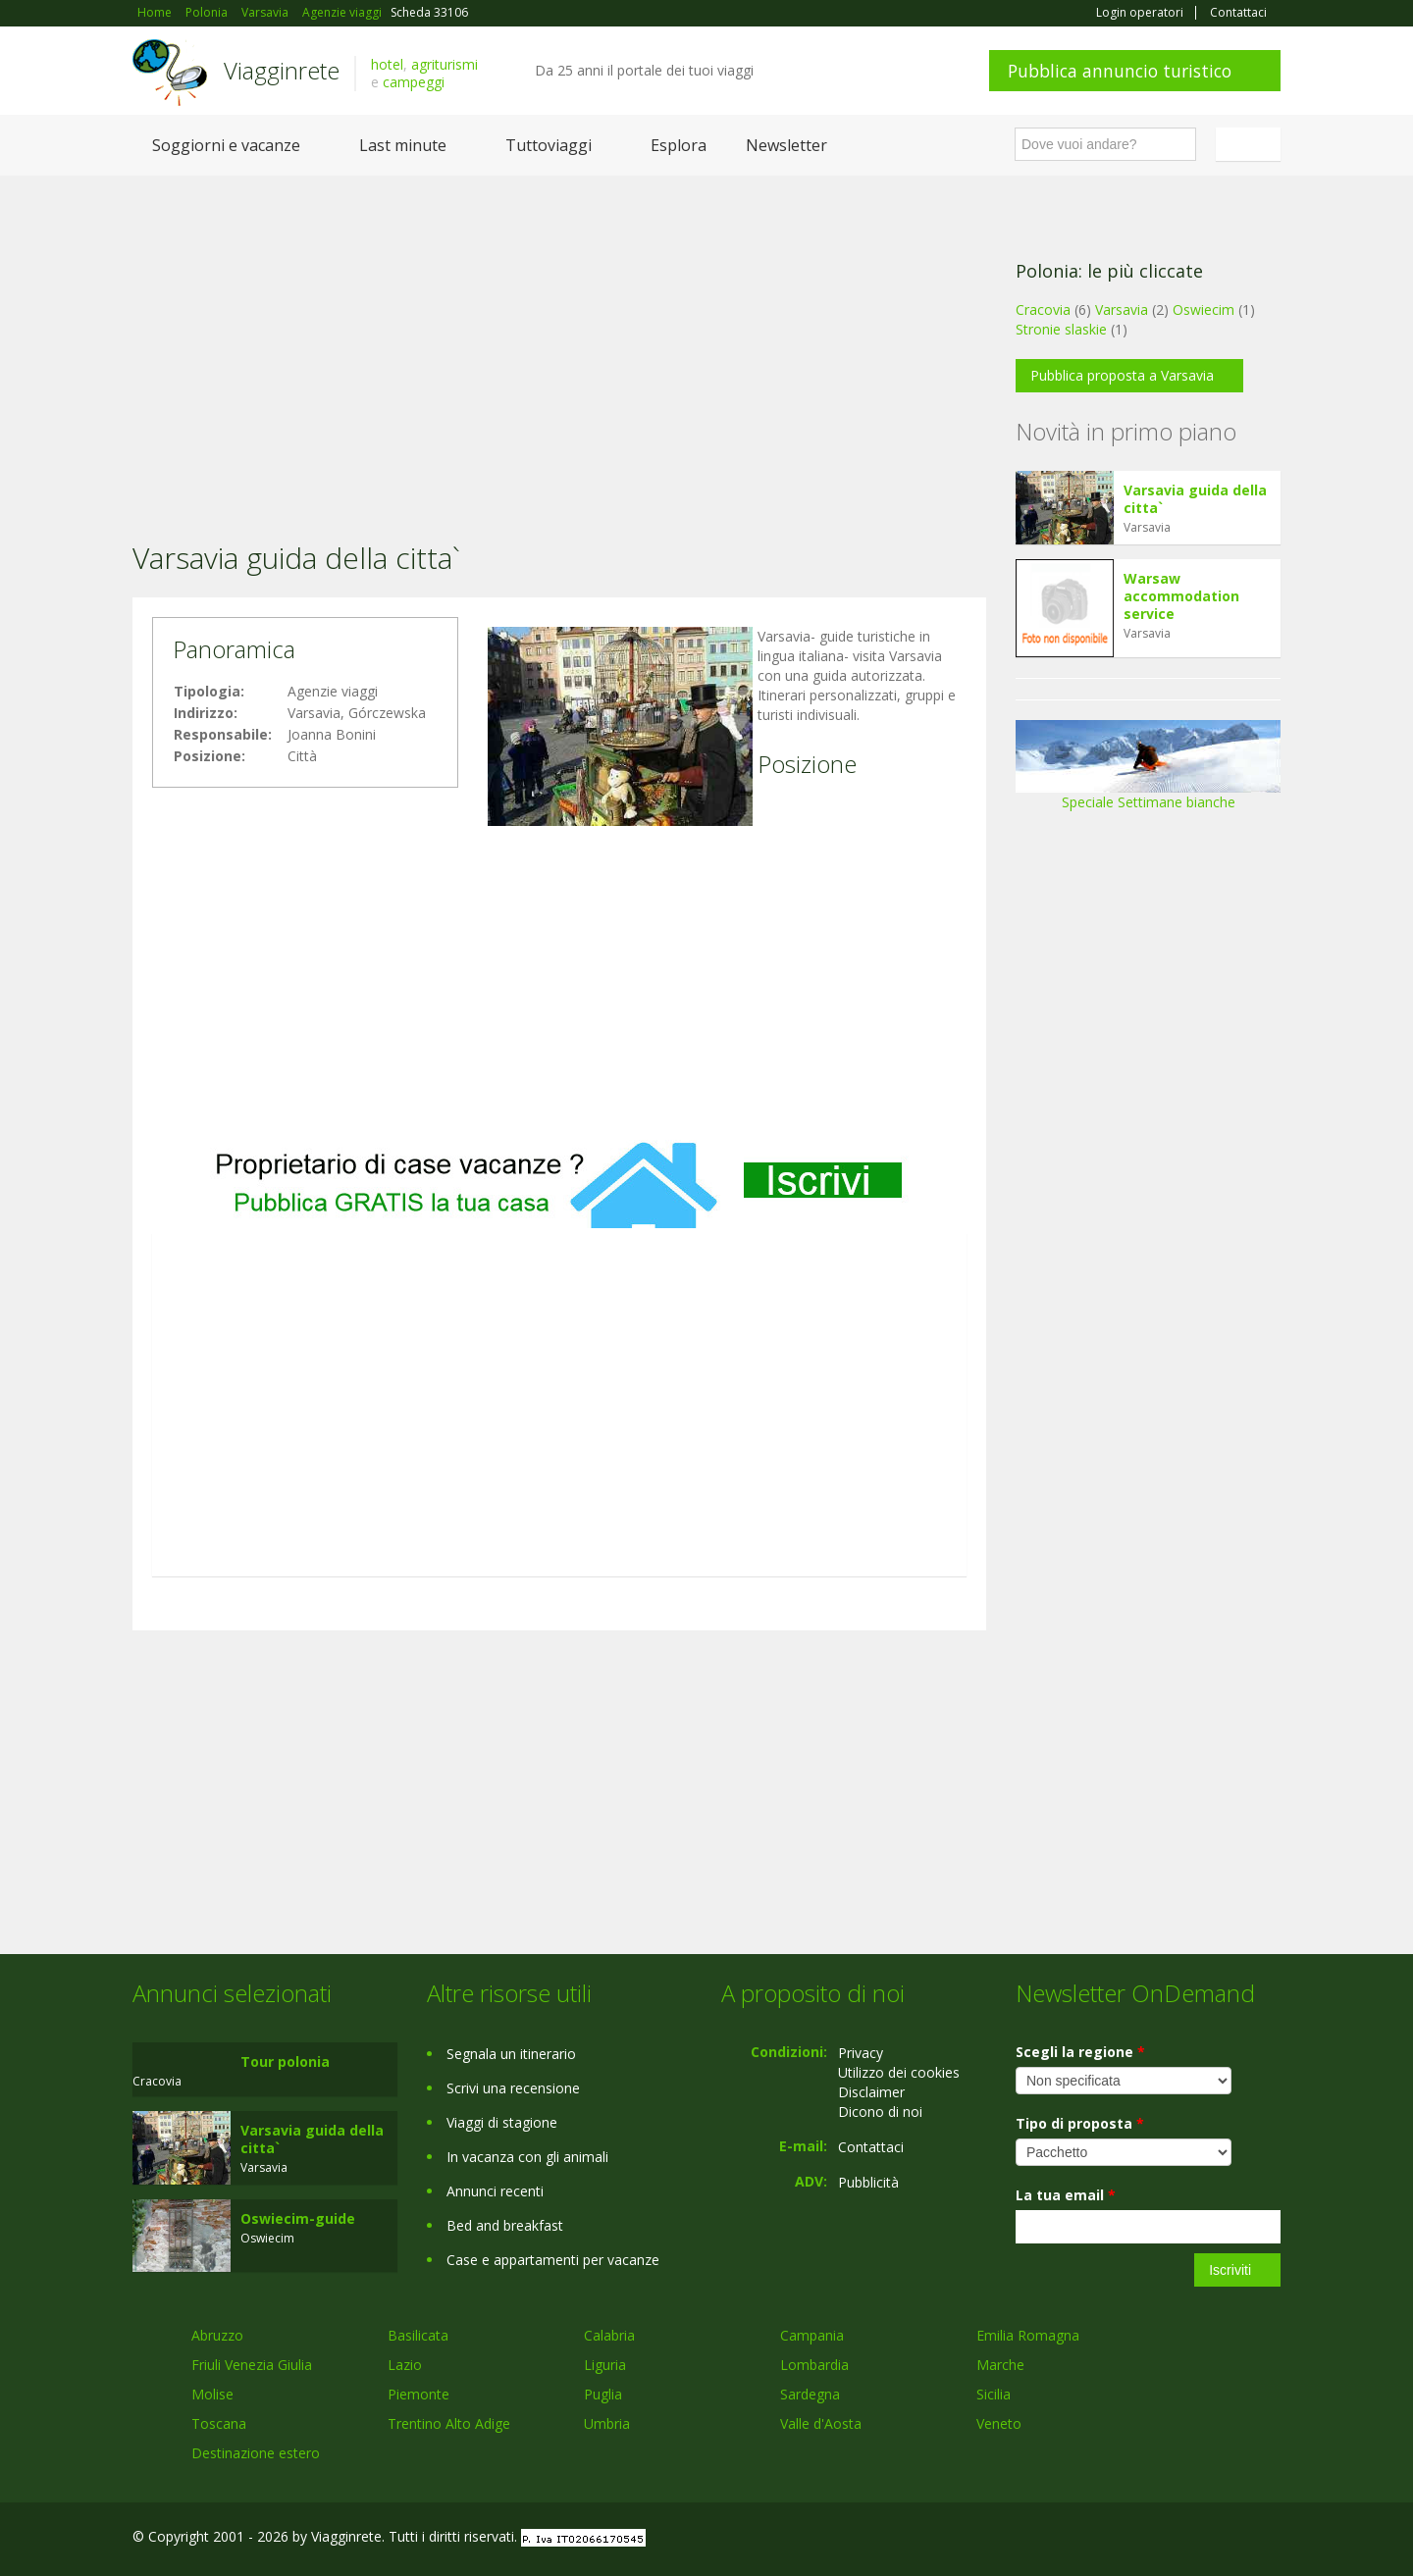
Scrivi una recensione (513, 2088)
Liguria (605, 2364)
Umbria (607, 2423)
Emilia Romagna (1027, 2335)
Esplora (678, 145)
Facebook (1132, 2539)
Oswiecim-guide (297, 2218)
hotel (387, 64)
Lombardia (814, 2364)
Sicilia (993, 2394)
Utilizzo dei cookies (899, 2072)
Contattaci (1238, 13)
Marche (1000, 2364)
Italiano (1251, 144)
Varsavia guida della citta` (1195, 499)
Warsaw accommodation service (1181, 596)
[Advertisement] (559, 332)
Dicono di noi (880, 2111)
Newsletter (786, 145)
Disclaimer (871, 2092)
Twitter (1223, 2539)
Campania (812, 2335)
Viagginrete (282, 70)
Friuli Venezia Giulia (251, 2364)
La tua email (1066, 2195)
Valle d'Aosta (821, 2423)
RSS (1270, 2539)
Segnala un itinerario (511, 2053)
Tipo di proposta (1080, 2123)
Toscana (218, 2423)
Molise (212, 2394)
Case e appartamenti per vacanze (552, 2259)
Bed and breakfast (504, 2225)
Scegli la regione (1080, 2051)
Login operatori (1139, 13)
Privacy (860, 2052)
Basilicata (418, 2335)
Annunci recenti (495, 2191)
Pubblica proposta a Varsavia (1122, 375)
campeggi (414, 82)
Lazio (405, 2364)
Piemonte (418, 2394)
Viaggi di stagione (501, 2122)
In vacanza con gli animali (527, 2156)
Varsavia (1121, 309)
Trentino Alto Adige (449, 2423)
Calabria (609, 2335)
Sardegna (810, 2394)
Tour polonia (285, 2061)
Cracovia (1043, 309)
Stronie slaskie (1061, 329)
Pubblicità (868, 2182)
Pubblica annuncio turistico (1119, 70)
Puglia (603, 2394)
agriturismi (444, 64)
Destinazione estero (255, 2453)
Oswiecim (1203, 309)
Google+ (1175, 2539)
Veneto (998, 2423)
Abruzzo (217, 2335)
